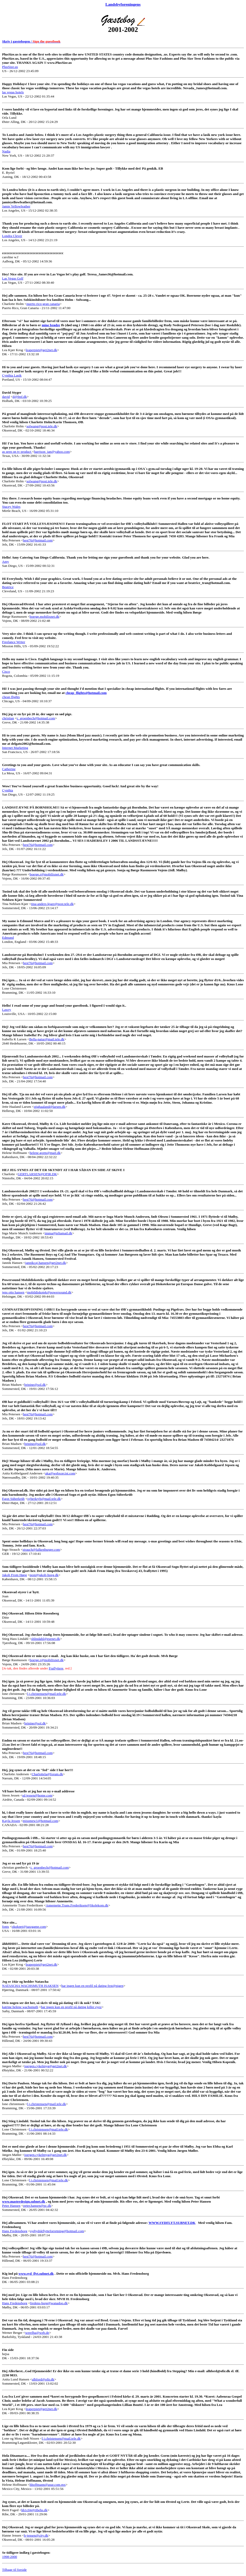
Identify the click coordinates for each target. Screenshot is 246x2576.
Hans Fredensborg (14, 2231)
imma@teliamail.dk (58, 1233)
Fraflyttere (56, 1668)
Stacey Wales (11, 507)
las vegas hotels (13, 92)
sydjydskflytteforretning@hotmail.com (57, 2231)
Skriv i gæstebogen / (31, 41)
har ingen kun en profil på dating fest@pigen (92, 1986)
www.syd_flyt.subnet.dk (36, 2273)
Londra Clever (12, 236)
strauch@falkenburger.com (41, 1549)
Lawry (6, 1010)
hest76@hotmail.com (38, 540)
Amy (5, 561)
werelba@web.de (37, 2333)
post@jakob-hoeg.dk (44, 1575)
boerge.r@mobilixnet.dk (47, 874)
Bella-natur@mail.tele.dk (46, 1039)
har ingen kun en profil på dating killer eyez (71, 2007)
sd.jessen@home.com (37, 1795)
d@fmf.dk (19, 397)
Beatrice (7, 587)
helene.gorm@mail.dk (45, 1153)
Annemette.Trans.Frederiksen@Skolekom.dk (77, 1905)
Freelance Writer (13, 642)
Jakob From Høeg (14, 1575)
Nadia (6, 151)
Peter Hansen (11, 2206)
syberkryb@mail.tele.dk (44, 1499)
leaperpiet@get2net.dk (41, 350)
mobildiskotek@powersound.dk (49, 1292)
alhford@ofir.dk (43, 2379)
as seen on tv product (17, 452)
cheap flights (11, 697)
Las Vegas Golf (12, 278)
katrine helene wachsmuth (20, 2007)
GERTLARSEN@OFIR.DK (37, 1174)
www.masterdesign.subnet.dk (23, 2201)
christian (8, 718)
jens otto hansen (13, 1292)
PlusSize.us (10, 67)
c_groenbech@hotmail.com (36, 718)
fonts (5, 1926)
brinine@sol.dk (35, 1385)
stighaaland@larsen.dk (49, 1107)
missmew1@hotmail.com (40, 1821)
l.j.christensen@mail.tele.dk (46, 1694)
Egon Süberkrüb (13, 1499)
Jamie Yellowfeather (16, 206)
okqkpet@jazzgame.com (29, 1926)
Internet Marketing (15, 748)
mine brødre (51, 325)
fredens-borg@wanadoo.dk (49, 2303)
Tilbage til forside (14, 2570)
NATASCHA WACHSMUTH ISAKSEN (30, 1986)
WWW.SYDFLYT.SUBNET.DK (172, 2223)
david (6, 397)
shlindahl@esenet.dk (45, 1639)
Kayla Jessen (11, 1821)
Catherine (9, 769)
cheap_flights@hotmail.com (86, 693)
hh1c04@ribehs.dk (34, 2510)
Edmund (8, 937)
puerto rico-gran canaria (43, 304)
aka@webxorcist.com (60, 1473)
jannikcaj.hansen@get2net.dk (45, 1263)
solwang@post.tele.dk (41, 426)
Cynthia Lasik (12, 375)
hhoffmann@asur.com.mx (48, 2485)
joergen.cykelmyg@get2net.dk (45, 2066)
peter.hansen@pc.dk (37, 2206)
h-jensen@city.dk (36, 2535)
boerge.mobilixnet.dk (44, 616)
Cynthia (7, 790)
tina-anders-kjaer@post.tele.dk (52, 904)
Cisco (6, 671)
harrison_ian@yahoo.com (52, 452)
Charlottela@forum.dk (47, 1774)
